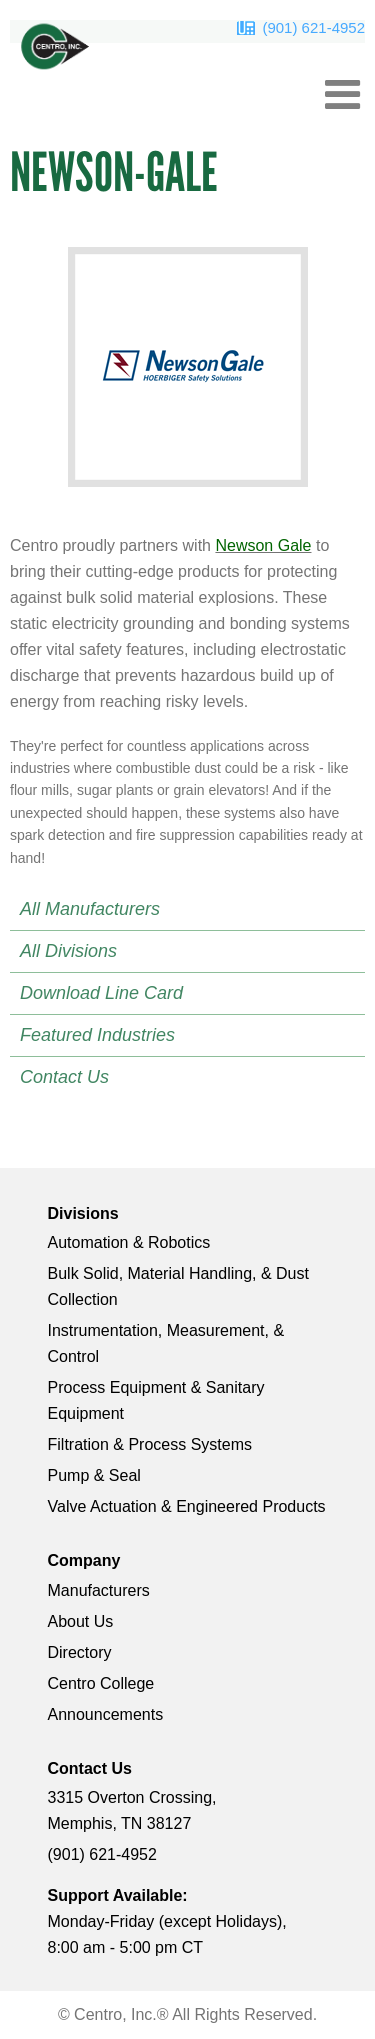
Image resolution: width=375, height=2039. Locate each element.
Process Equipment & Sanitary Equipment (156, 1400)
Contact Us (64, 1077)
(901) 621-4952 (313, 27)
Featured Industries (97, 1035)
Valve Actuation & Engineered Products (187, 1506)
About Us (81, 1621)
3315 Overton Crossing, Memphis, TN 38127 (132, 1810)
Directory (80, 1652)
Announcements (106, 1714)
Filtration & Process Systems (150, 1444)
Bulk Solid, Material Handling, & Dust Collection (178, 1286)
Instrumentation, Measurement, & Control (166, 1343)
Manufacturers (99, 1590)
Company (84, 1560)
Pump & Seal (94, 1475)
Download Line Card (101, 993)
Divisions (83, 1213)
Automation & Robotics (129, 1242)
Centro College (101, 1683)
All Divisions (68, 951)
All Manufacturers (90, 909)
